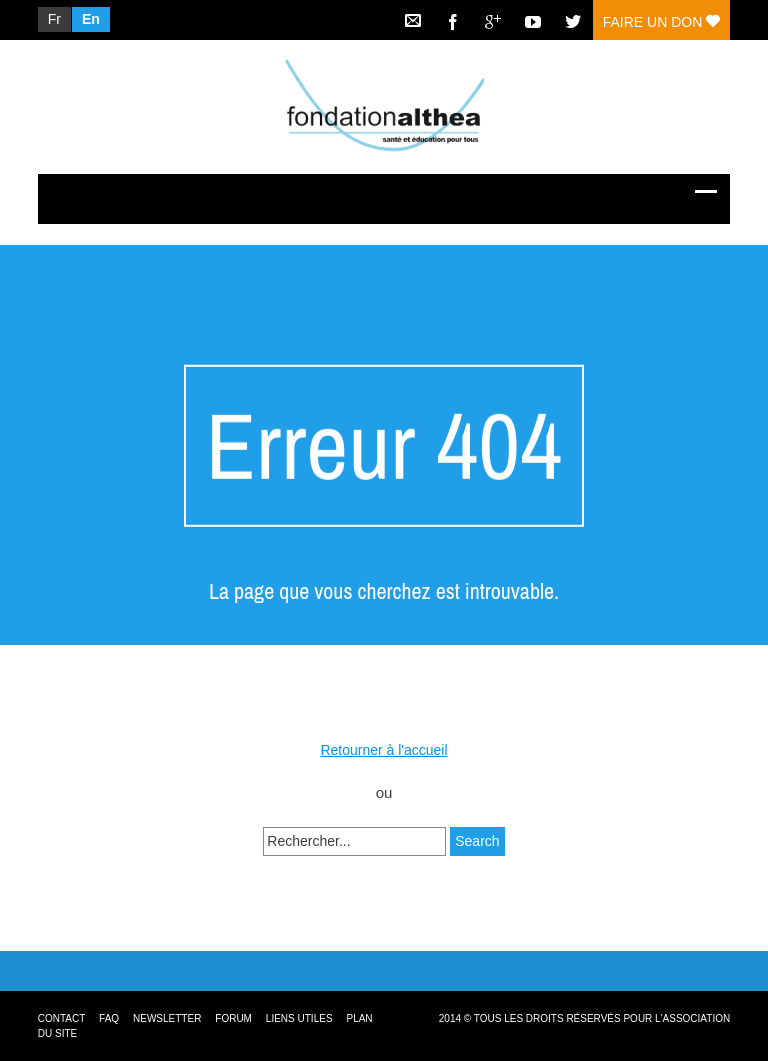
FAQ (109, 1018)
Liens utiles (299, 1018)
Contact (61, 1018)
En (91, 19)
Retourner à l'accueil (383, 750)
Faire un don (661, 22)
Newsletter (167, 1018)
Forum (233, 1018)
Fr (54, 19)
